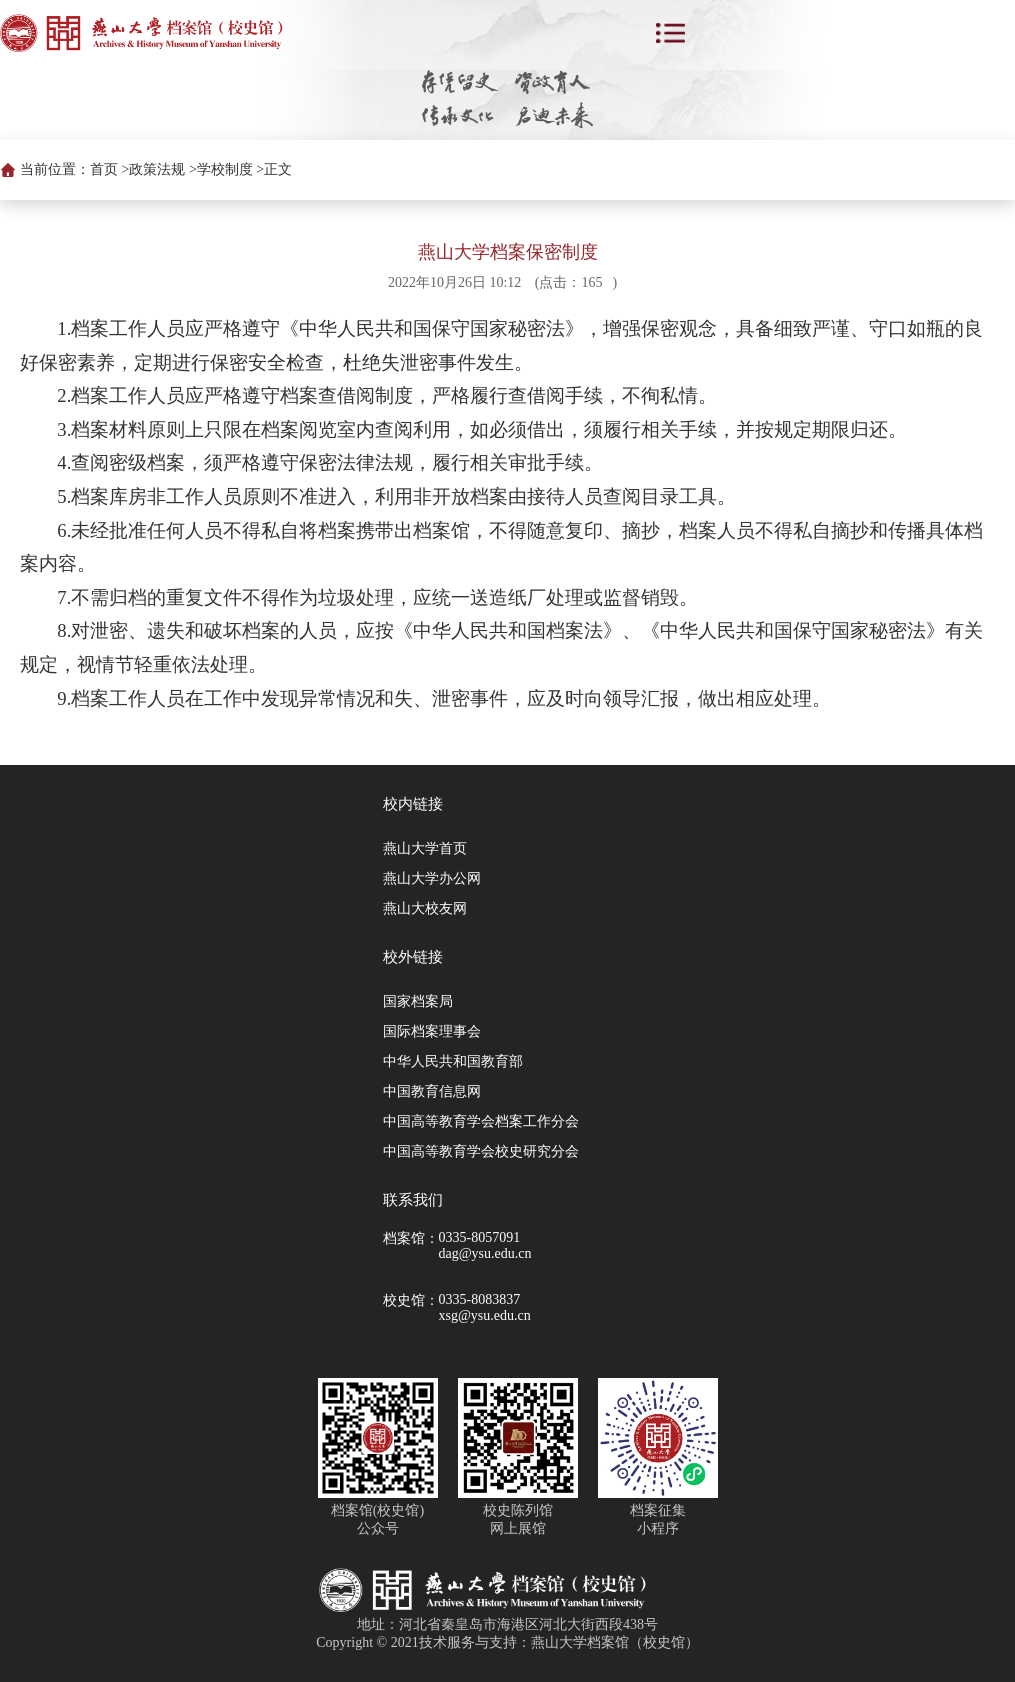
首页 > (109, 169)
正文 (278, 169)
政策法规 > (162, 169)
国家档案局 (418, 1001)
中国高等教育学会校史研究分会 (481, 1151)
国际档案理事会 (432, 1031)
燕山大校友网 (425, 908)
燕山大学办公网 (432, 878)
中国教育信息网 (432, 1091)
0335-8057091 (480, 1237)
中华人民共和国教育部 (453, 1061)
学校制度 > (230, 169)
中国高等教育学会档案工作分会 (481, 1121)
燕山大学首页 (425, 848)
